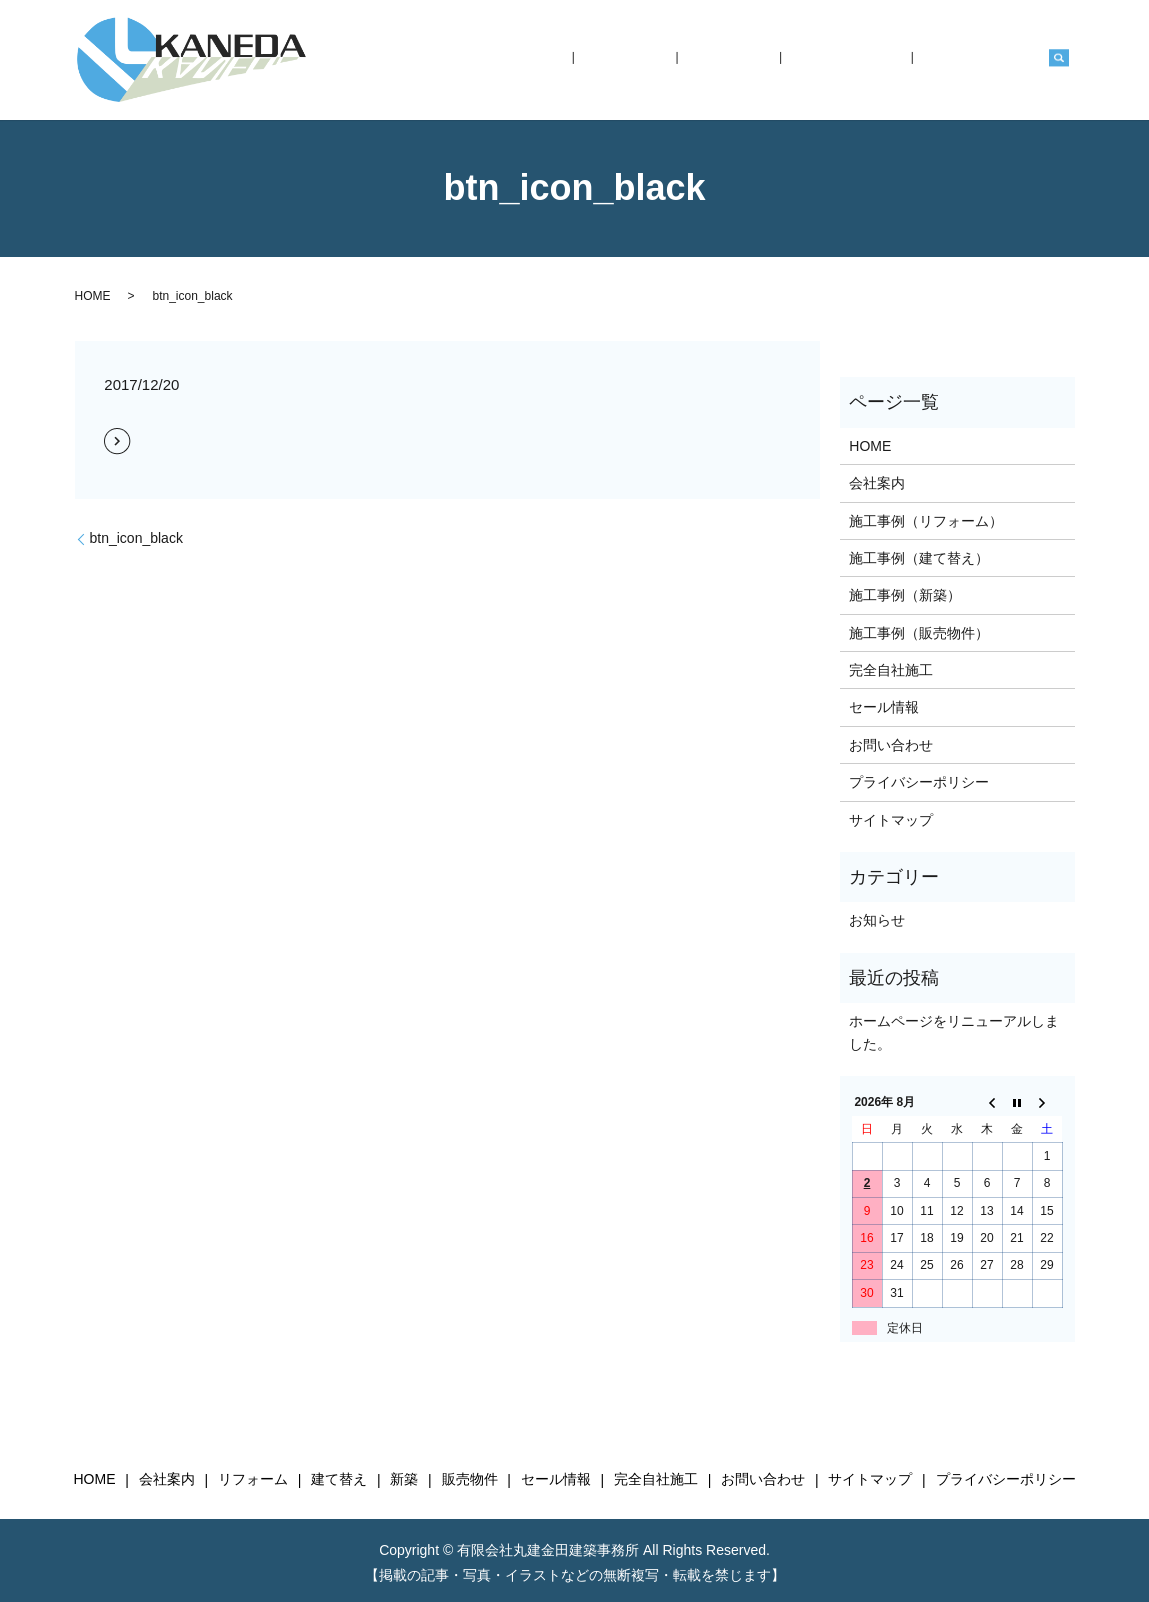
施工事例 (798, 60)
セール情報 (884, 707)
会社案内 (723, 60)
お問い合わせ (992, 60)
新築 (404, 1480)
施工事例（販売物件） (919, 633)
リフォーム (253, 1480)
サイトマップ (891, 820)
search (1059, 60)
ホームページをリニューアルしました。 (954, 1032)
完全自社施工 (888, 60)
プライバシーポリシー (919, 782)
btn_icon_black (136, 538)
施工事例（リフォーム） (926, 521)
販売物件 (470, 1480)
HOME (654, 60)
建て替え (339, 1480)
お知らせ (877, 920)
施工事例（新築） (905, 595)
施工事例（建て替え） (919, 558)
